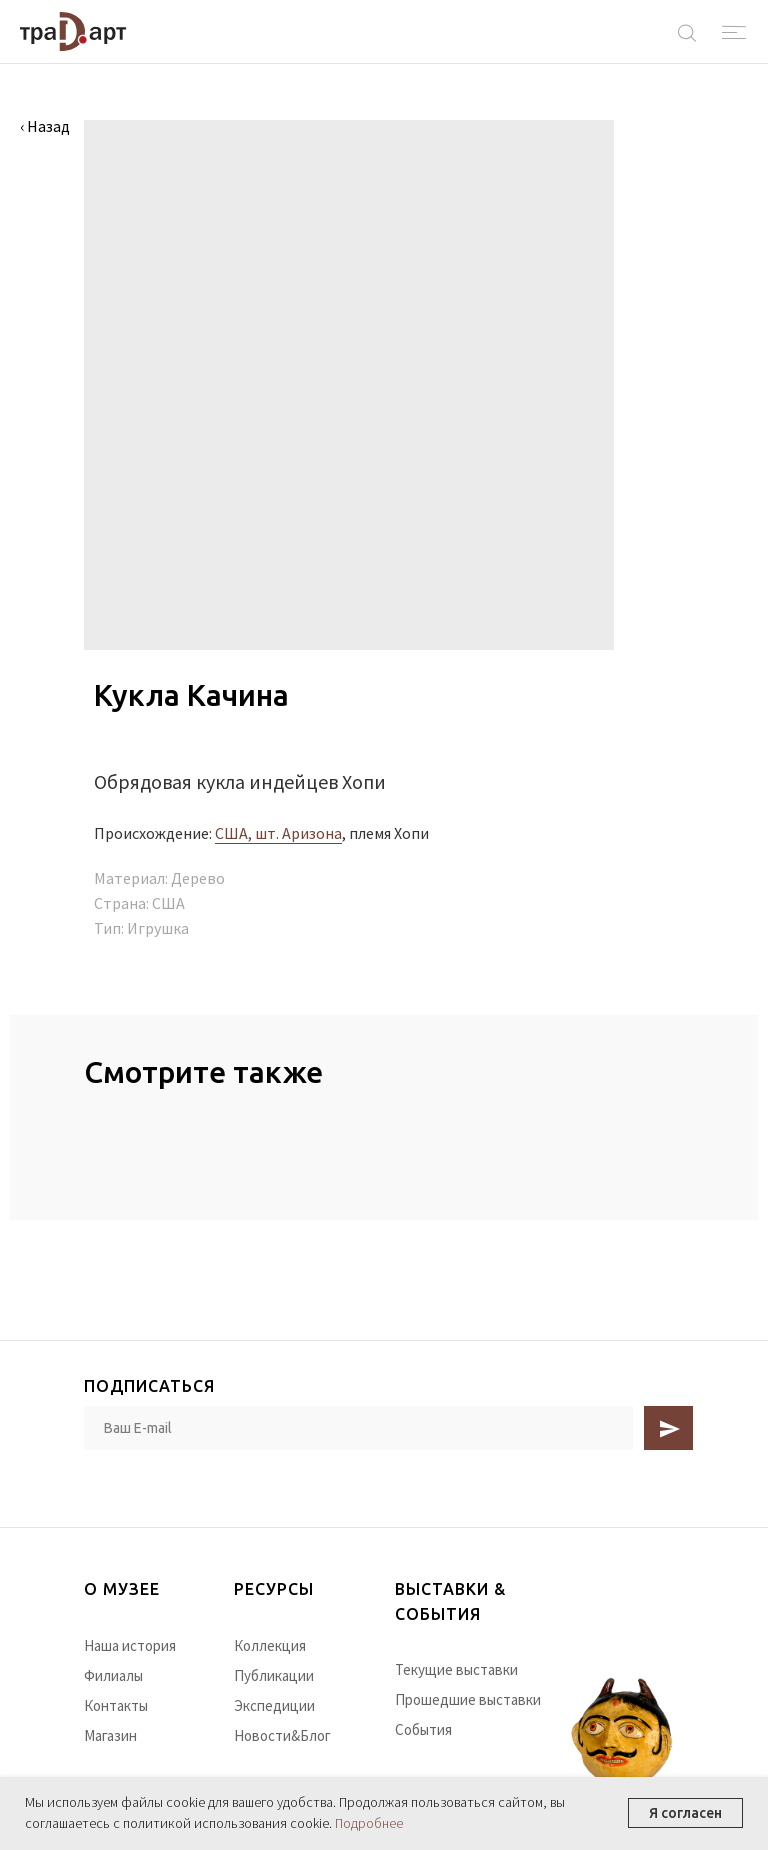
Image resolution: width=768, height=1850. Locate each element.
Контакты (116, 1705)
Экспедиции (274, 1705)
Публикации (274, 1675)
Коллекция (270, 1645)
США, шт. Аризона (278, 833)
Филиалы (113, 1675)
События (423, 1729)
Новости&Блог (282, 1735)
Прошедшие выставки (468, 1699)
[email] (358, 1428)
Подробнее (369, 1823)
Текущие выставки (456, 1669)
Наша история (130, 1645)
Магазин (110, 1735)
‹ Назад (45, 126)
